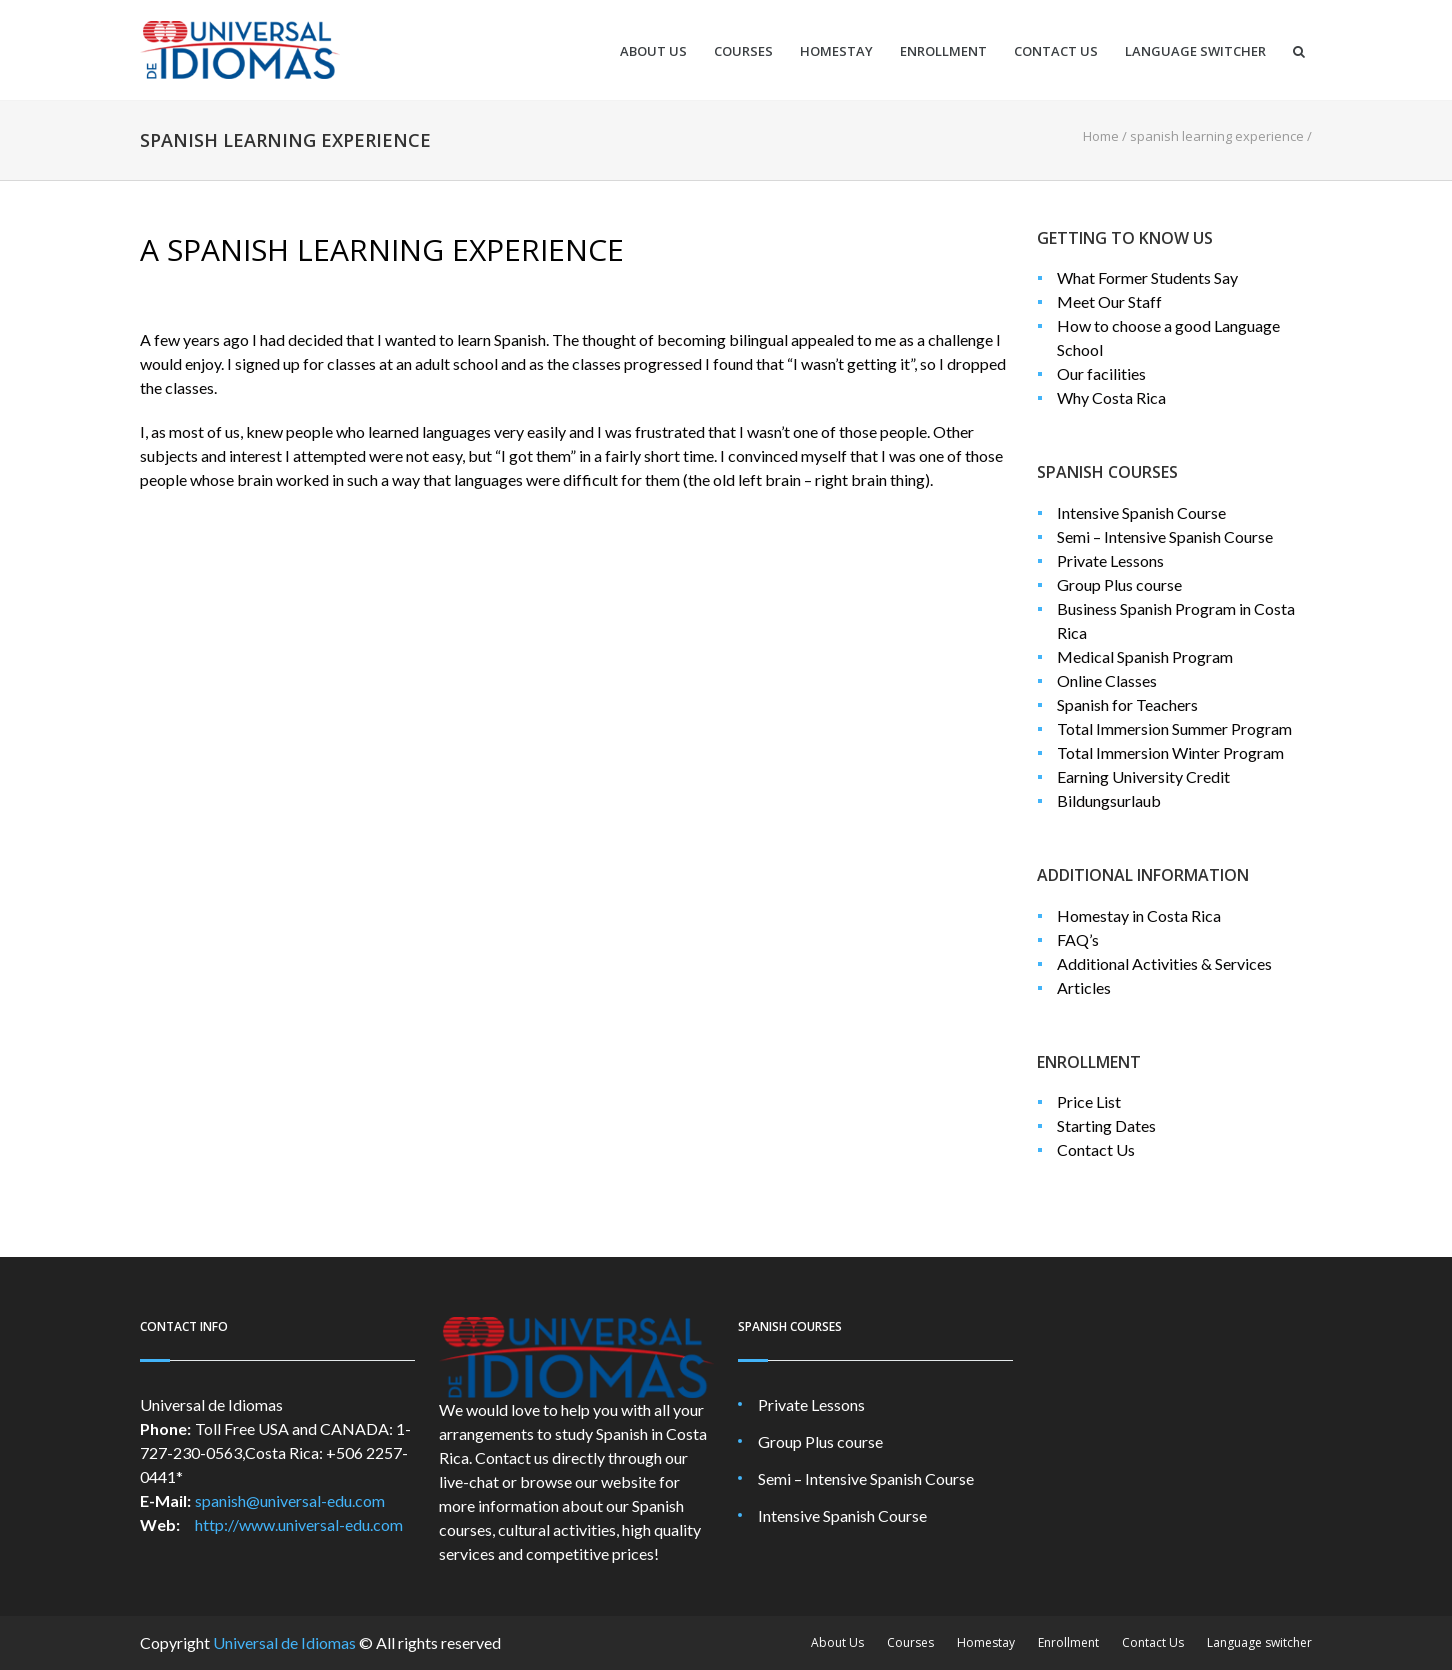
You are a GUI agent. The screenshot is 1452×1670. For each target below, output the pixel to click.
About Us (653, 51)
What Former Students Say (1147, 277)
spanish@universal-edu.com (290, 1500)
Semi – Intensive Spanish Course (1165, 536)
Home (1101, 136)
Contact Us (1056, 51)
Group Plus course (1119, 584)
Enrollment (943, 51)
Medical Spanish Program (1145, 656)
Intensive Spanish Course (1141, 512)
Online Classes (1107, 680)
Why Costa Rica (1111, 397)
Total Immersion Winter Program (1170, 752)
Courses (743, 51)
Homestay (836, 51)
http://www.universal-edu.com (299, 1524)
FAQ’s (1078, 939)
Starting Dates (1106, 1125)
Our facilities (1101, 373)
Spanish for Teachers (1127, 704)
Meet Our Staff (1109, 301)
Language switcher (1195, 51)
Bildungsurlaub (1109, 800)
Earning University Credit (1143, 776)
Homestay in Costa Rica (1139, 915)
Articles (1084, 987)
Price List (1089, 1101)
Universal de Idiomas (284, 1642)
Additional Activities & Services (1164, 963)
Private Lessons (1110, 560)
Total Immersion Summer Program (1174, 728)
